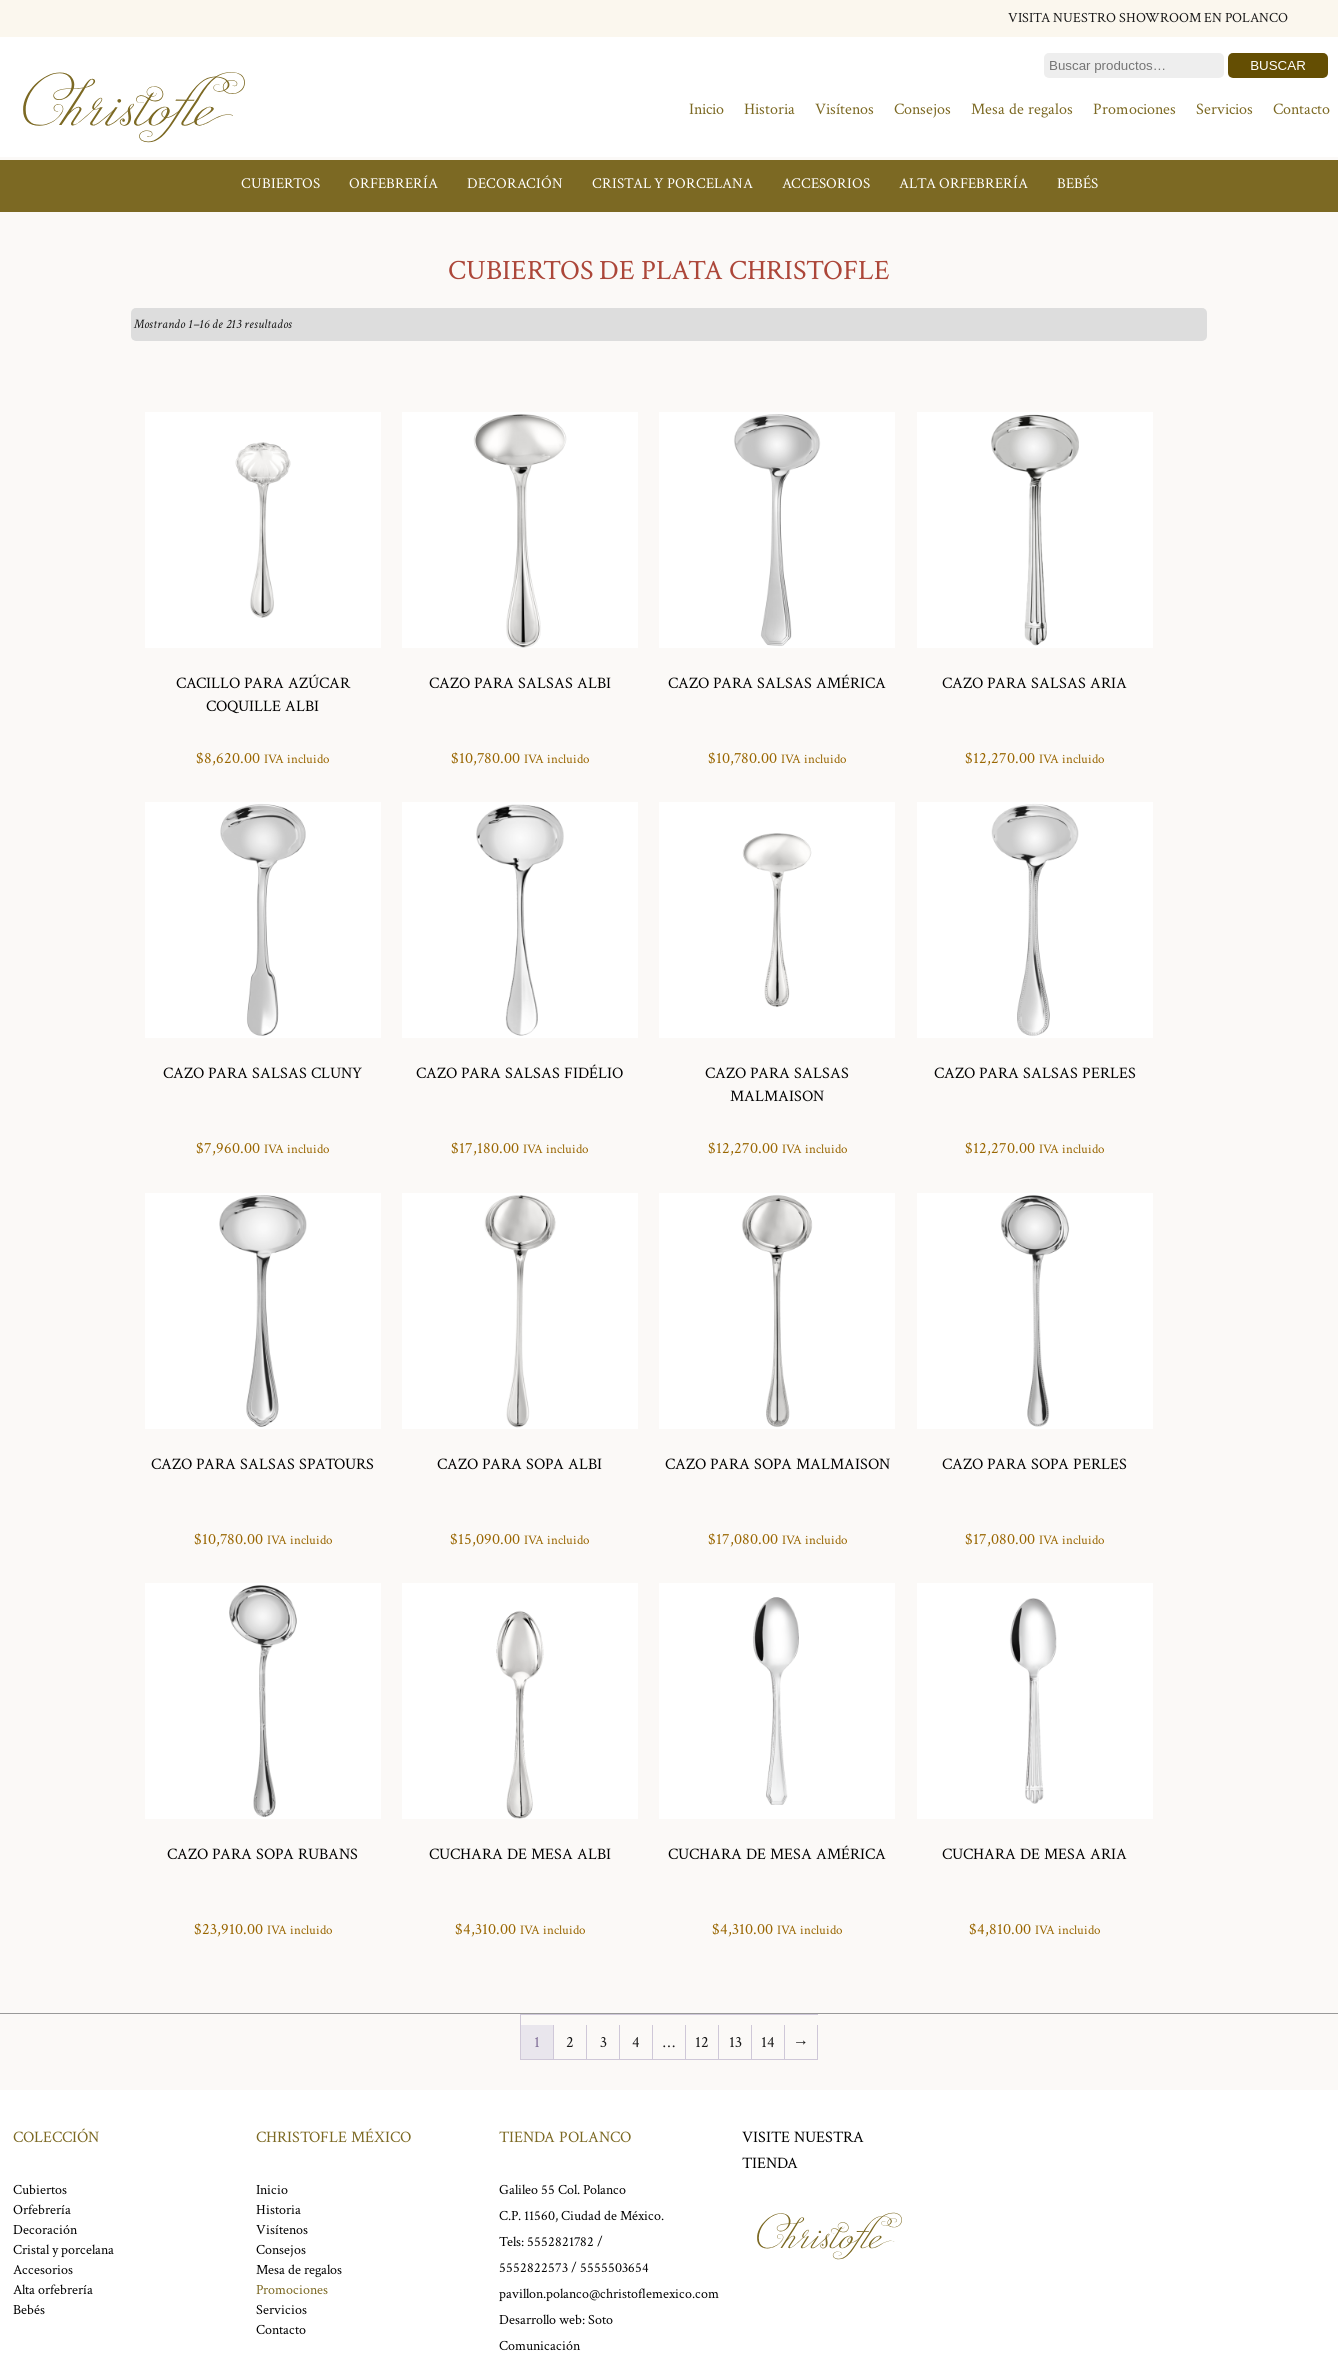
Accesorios (826, 183)
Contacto (1301, 109)
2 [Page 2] (570, 2042)
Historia (769, 109)
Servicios (1224, 109)
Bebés (1077, 183)
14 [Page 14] (768, 2042)
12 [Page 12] (702, 2042)
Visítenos (844, 109)
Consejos (922, 109)
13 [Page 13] (735, 2042)
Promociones (1134, 109)
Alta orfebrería (963, 183)
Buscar (1278, 65)
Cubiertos (280, 183)
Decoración (515, 183)
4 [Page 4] (636, 2042)
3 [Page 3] (603, 2042)
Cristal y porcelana (672, 183)
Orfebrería (393, 183)
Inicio (706, 109)
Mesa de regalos (1022, 109)
